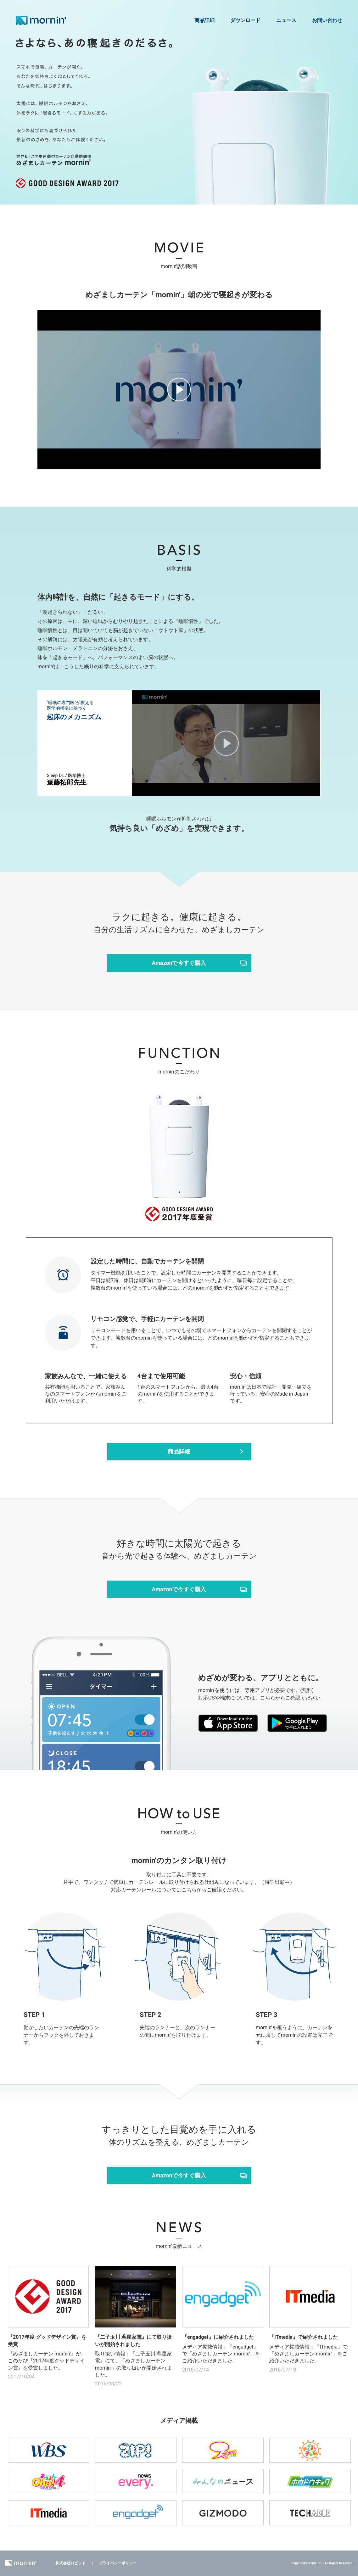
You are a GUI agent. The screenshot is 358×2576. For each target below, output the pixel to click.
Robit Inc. (315, 2563)
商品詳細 (204, 20)
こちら (267, 1698)
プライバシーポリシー (118, 2563)
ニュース (286, 20)
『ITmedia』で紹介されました (303, 2337)
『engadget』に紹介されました (218, 2337)
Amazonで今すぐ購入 (179, 963)
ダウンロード (245, 20)
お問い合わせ (327, 20)
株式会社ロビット (70, 2563)
